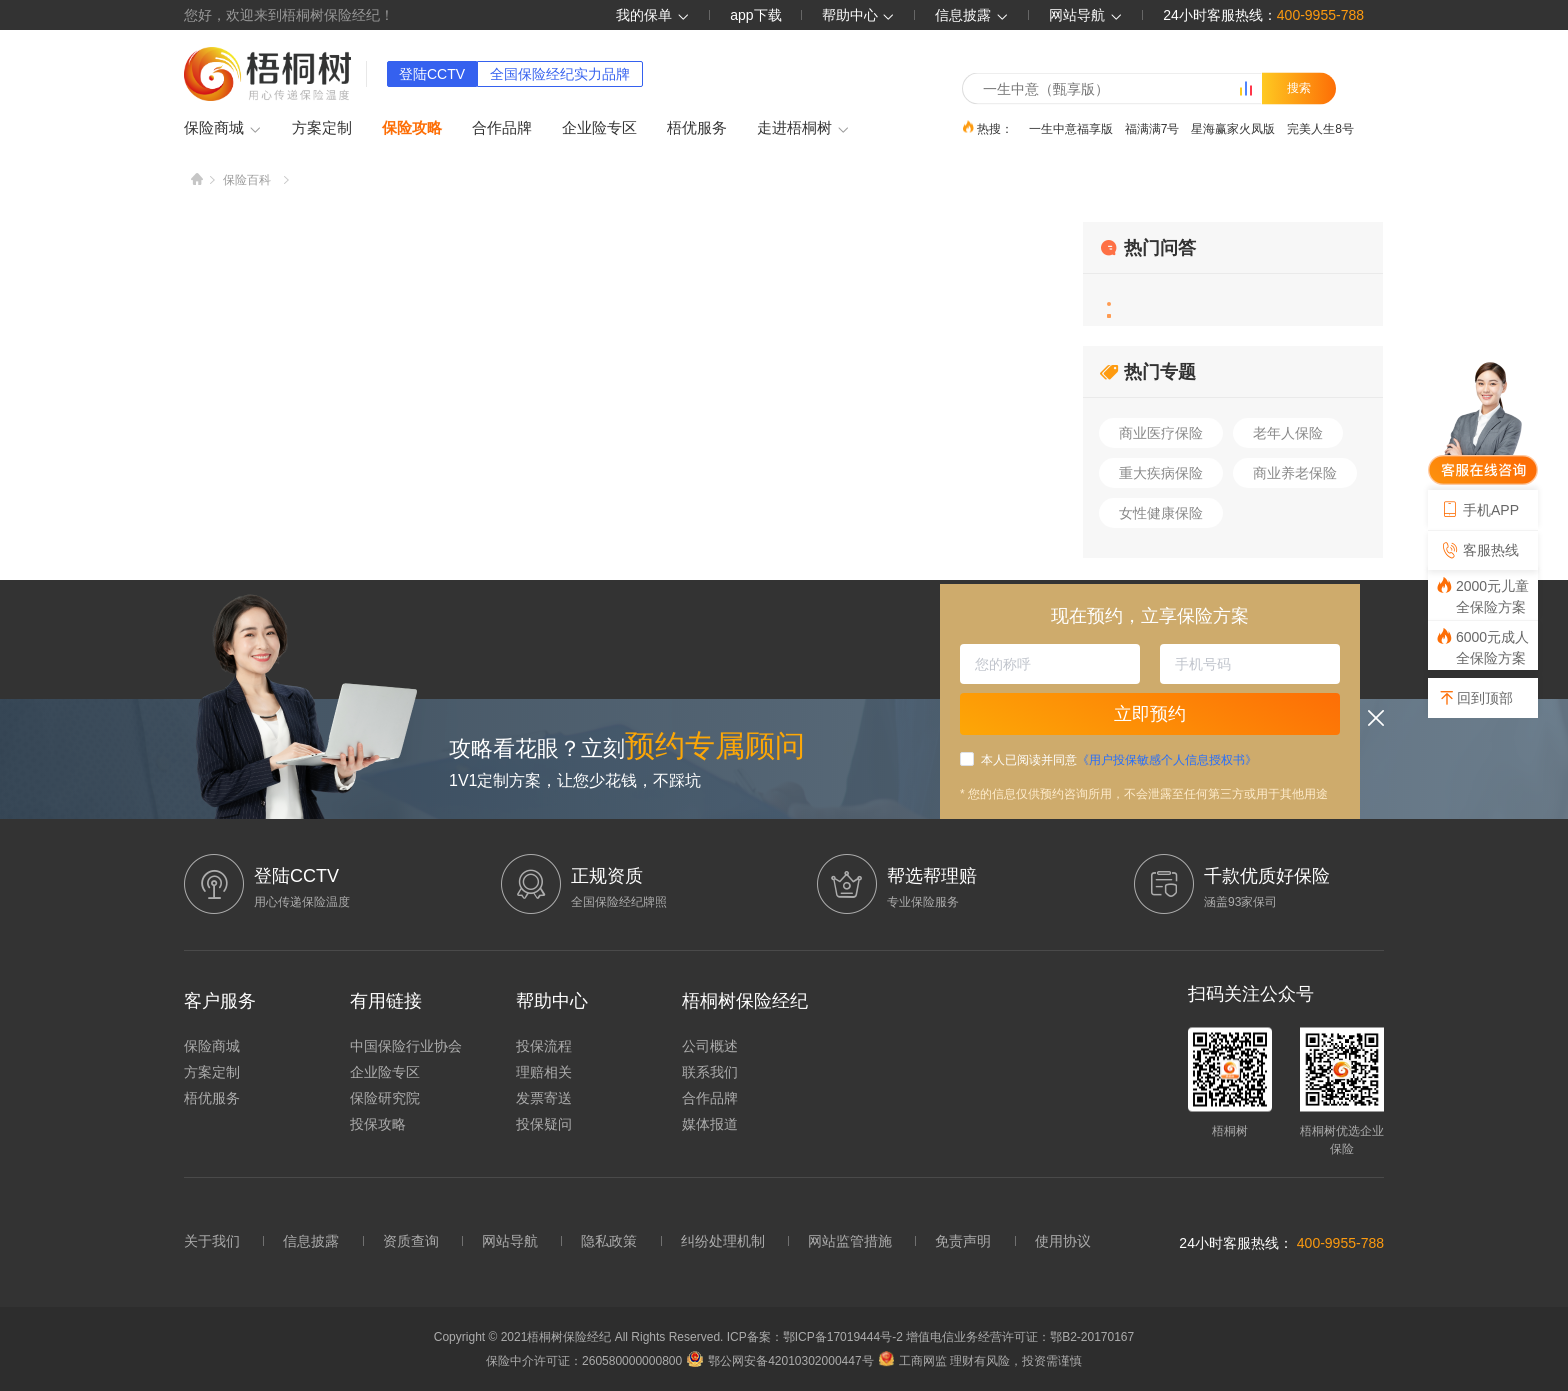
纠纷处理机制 (723, 1241)
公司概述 (710, 1046)
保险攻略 (412, 127)
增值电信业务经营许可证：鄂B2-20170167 (1020, 1337)
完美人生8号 (1320, 128)
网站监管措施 (850, 1241)
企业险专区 (599, 127)
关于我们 (212, 1241)
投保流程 (544, 1046)
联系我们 (710, 1072)
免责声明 (963, 1241)
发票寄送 (544, 1098)
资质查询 (411, 1241)
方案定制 (322, 127)
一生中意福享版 (1071, 128)
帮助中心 (859, 15)
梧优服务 (697, 127)
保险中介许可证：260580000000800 (584, 1361)
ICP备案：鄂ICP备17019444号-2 (816, 1337)
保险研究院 (385, 1098)
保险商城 (223, 129)
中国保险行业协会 (406, 1046)
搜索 (1299, 88)
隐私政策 (609, 1241)
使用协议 (1063, 1241)
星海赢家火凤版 (1233, 128)
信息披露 (972, 15)
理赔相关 (544, 1072)
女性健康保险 (1161, 513)
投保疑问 (544, 1124)
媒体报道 (710, 1124)
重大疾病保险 (1161, 473)
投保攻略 (378, 1124)
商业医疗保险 (1161, 433)
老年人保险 (1288, 433)
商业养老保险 (1295, 473)
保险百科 (247, 180)
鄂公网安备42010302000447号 (780, 1361)
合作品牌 (502, 127)
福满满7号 (1152, 128)
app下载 (755, 15)
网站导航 (510, 1241)
